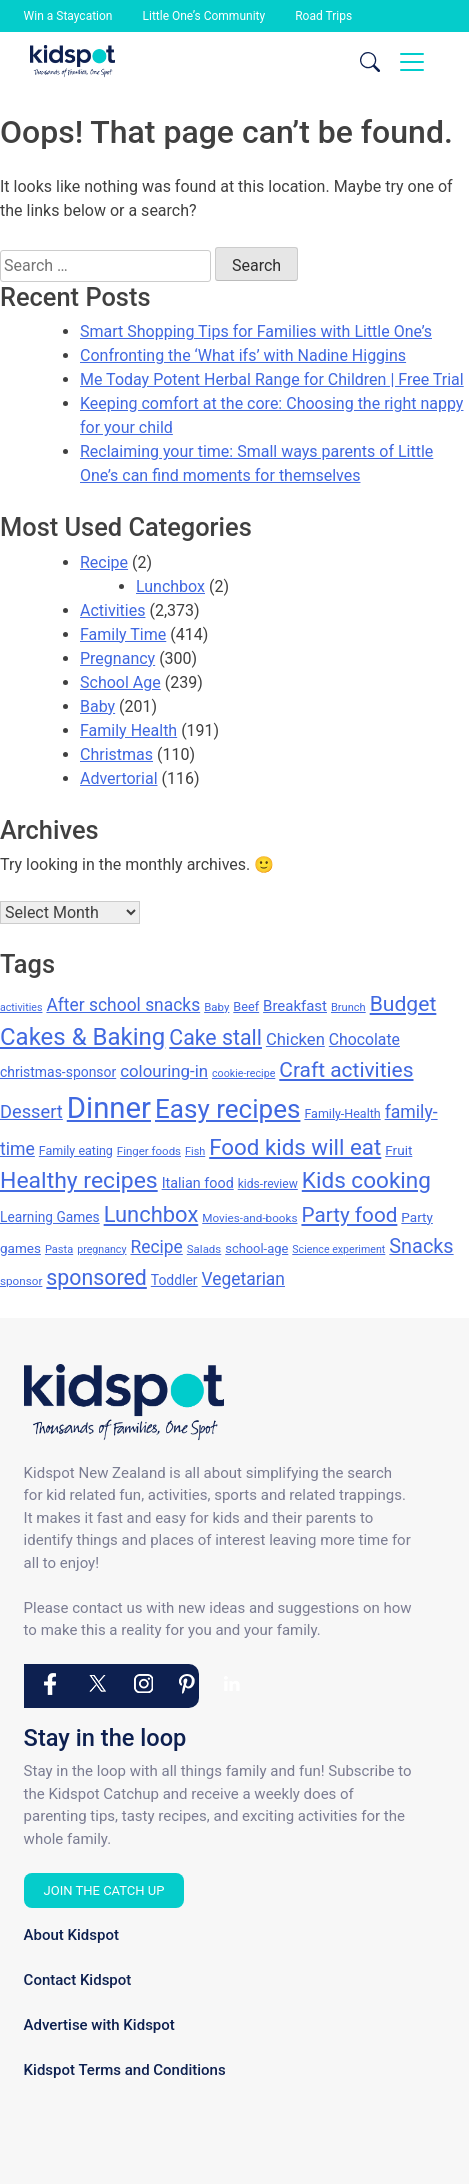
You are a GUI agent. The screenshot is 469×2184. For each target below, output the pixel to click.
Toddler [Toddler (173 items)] (174, 1280)
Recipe (104, 562)
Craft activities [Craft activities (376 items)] (346, 1070)
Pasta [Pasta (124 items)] (59, 1249)
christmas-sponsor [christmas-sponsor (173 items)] (58, 1072)
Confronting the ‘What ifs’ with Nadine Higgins (243, 355)
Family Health (128, 730)
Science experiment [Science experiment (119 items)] (338, 1249)
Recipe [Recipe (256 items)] (156, 1247)
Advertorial (119, 778)
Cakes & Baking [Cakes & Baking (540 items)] (82, 1037)
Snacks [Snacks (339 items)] (421, 1246)
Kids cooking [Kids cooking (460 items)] (366, 1180)
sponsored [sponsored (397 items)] (96, 1277)
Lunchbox (170, 586)
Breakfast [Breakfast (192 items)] (295, 1006)
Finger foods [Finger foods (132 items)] (149, 1151)
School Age (120, 682)
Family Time (123, 634)
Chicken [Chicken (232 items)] (295, 1039)
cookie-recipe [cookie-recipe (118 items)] (243, 1073)
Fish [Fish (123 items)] (195, 1151)
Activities (112, 610)
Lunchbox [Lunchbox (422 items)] (151, 1214)
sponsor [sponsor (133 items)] (21, 1281)
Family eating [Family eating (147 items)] (76, 1150)
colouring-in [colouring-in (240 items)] (164, 1071)
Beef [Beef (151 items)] (246, 1006)
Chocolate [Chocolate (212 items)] (364, 1039)
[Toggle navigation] (412, 62)
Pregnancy (117, 658)
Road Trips (323, 16)
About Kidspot (71, 1935)
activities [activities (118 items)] (21, 1007)
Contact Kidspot (78, 1980)
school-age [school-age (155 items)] (256, 1248)
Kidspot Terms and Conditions (125, 2070)
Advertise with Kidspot (99, 2025)
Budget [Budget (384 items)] (403, 1003)
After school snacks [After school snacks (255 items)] (123, 1005)
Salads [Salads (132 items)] (204, 1249)
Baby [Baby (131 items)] (216, 1007)
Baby (97, 706)
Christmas (116, 754)
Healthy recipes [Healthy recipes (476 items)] (79, 1180)
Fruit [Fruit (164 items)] (398, 1150)
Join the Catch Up (104, 1890)
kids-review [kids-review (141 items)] (268, 1184)
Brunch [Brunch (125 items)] (348, 1007)
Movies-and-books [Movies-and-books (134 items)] (249, 1218)
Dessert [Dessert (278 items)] (31, 1111)
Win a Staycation (68, 16)
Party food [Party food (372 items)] (349, 1215)
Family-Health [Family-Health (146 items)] (342, 1113)
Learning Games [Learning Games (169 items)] (50, 1217)
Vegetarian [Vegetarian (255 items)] (243, 1279)
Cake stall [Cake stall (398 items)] (215, 1037)
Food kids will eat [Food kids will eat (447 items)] (295, 1147)
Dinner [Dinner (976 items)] (109, 1108)
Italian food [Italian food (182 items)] (198, 1183)
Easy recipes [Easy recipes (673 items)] (227, 1109)
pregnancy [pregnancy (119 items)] (101, 1249)
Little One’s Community (204, 16)
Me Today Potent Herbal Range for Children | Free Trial (272, 379)
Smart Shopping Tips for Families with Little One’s (256, 331)
